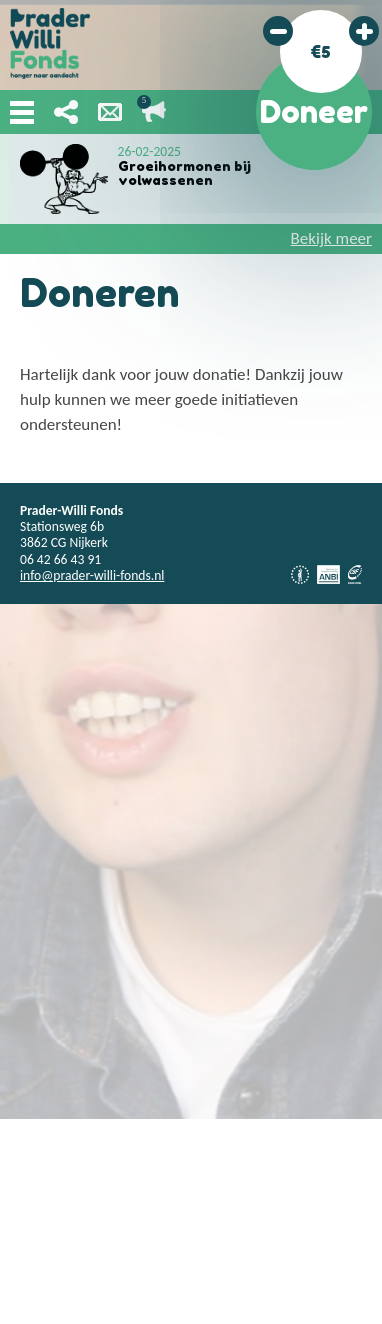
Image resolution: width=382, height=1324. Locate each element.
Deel (66, 112)
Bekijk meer (331, 238)
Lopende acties (154, 112)
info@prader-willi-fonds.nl (92, 575)
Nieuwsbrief (110, 112)
